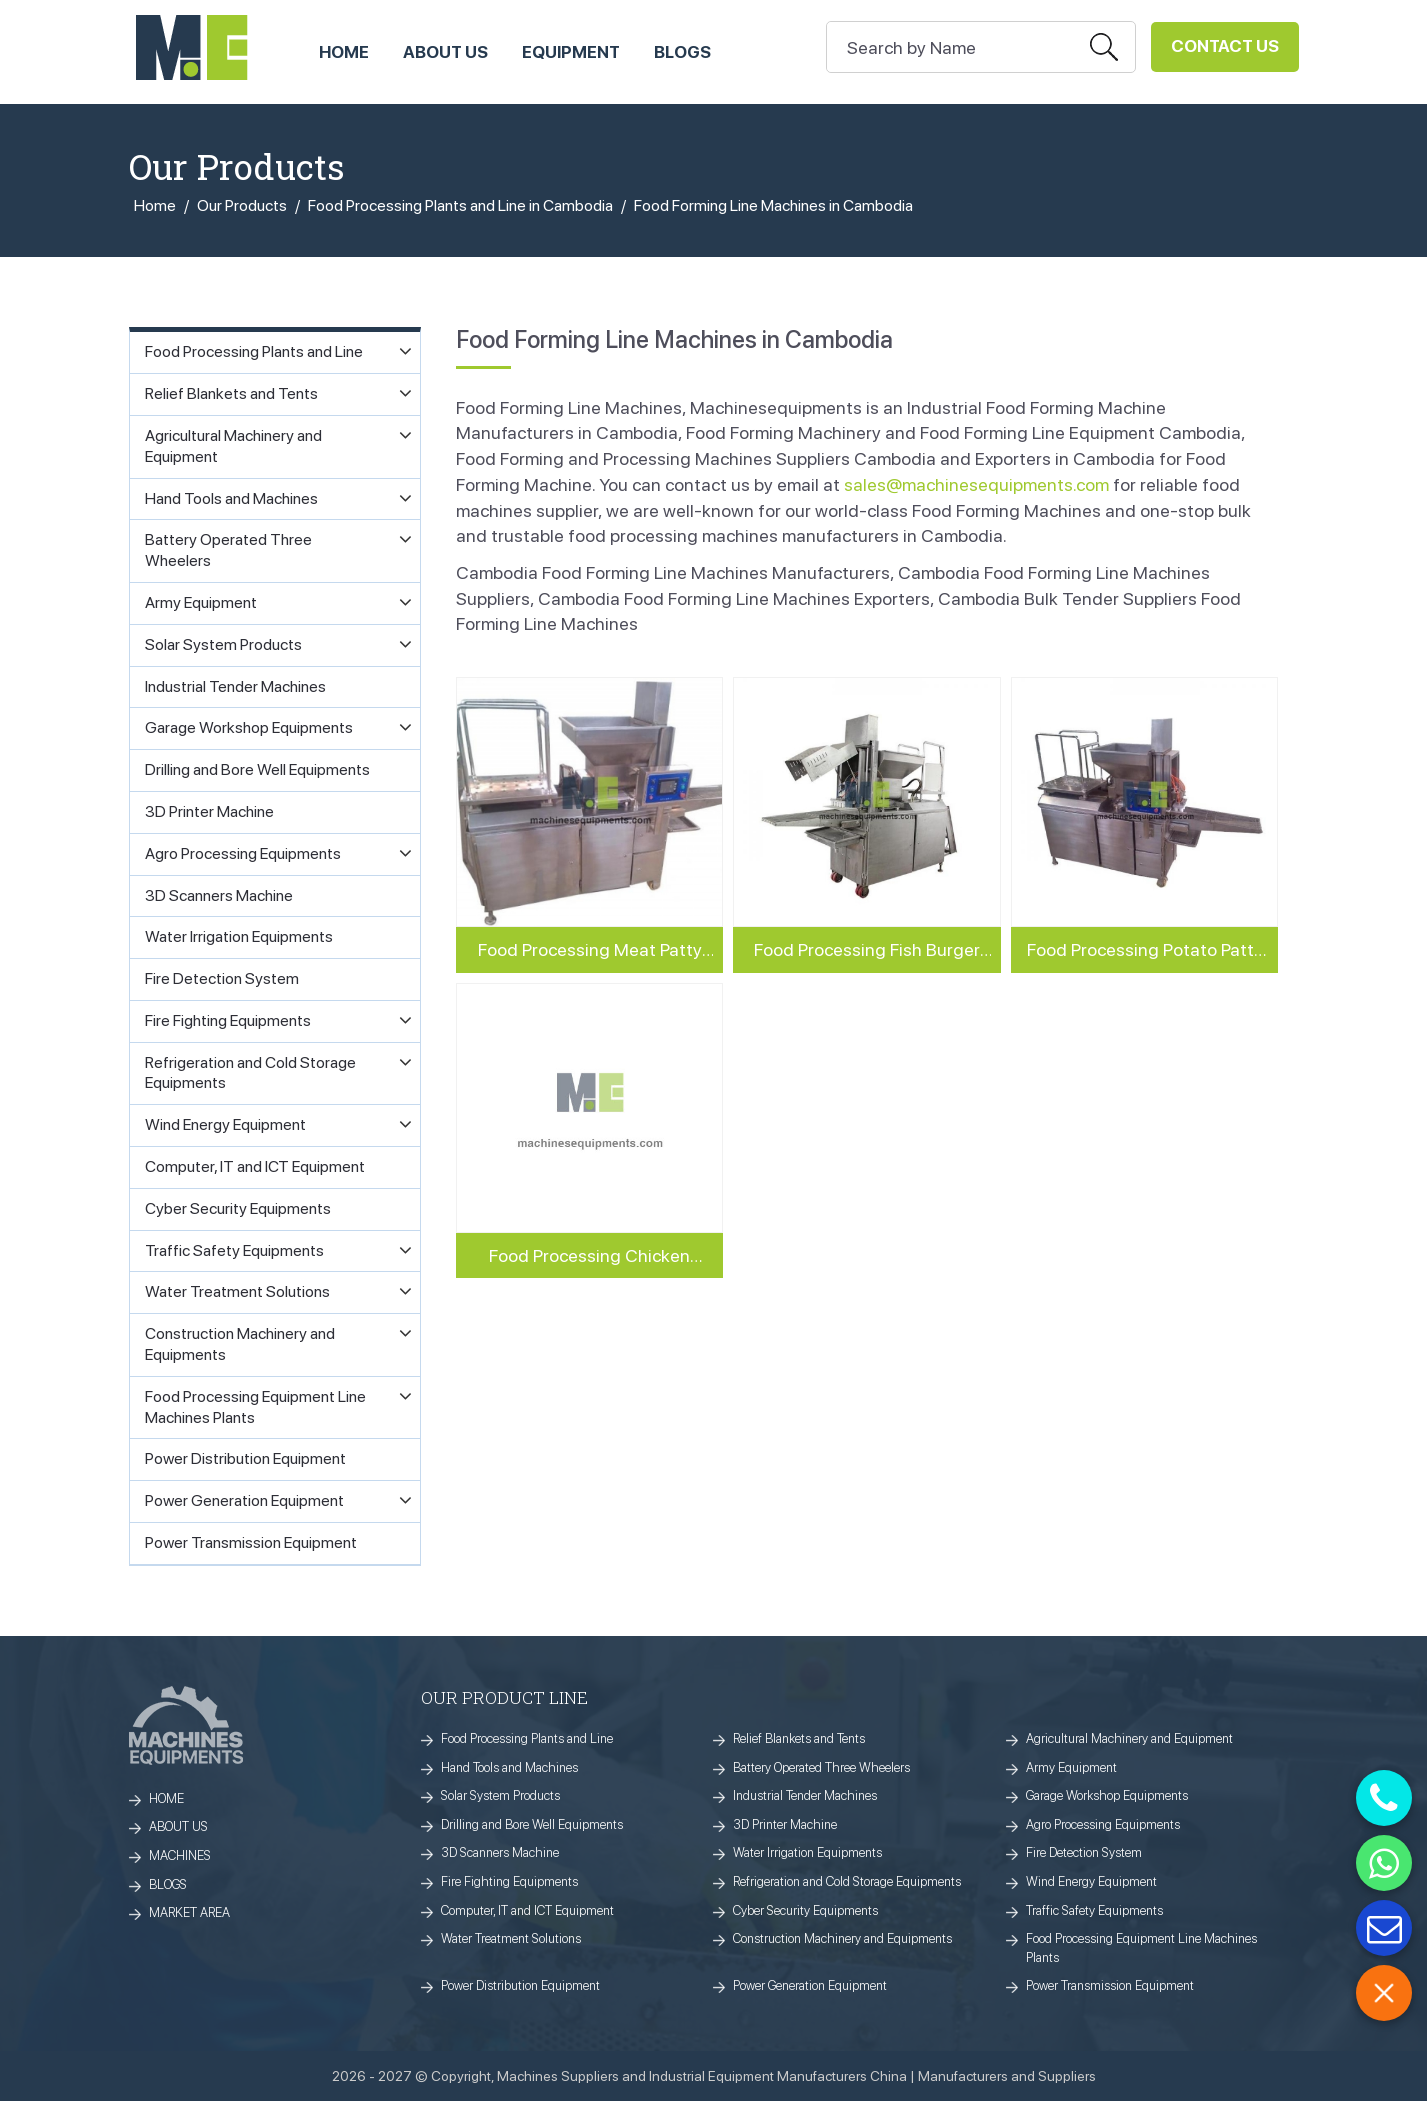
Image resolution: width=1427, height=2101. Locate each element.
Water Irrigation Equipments (807, 1852)
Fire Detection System (1084, 1852)
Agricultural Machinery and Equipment (1129, 1738)
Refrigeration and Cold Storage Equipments (847, 1881)
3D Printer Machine (785, 1824)
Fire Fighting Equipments (509, 1881)
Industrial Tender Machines (805, 1795)
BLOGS (168, 1884)
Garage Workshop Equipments (1107, 1795)
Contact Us (1225, 46)
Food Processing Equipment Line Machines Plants (1141, 1948)
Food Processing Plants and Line (527, 1738)
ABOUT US (445, 52)
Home (155, 205)
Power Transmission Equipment (1110, 1985)
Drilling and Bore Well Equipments (532, 1824)
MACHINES (180, 1855)
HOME (344, 52)
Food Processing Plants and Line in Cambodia (460, 205)
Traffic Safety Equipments (1094, 1910)
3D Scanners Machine (500, 1852)
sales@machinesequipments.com (976, 484)
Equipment (571, 52)
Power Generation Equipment (810, 1985)
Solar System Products (500, 1795)
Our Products (242, 205)
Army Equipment (1071, 1767)
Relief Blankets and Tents (799, 1738)
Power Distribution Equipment (520, 1985)
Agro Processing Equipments (1103, 1824)
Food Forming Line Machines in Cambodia (773, 205)
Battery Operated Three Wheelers (821, 1767)
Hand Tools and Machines (509, 1767)
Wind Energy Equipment (1091, 1881)
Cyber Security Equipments (805, 1910)
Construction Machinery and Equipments (842, 1938)
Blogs (682, 52)
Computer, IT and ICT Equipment (527, 1910)
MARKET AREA (189, 1912)
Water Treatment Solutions (511, 1938)
